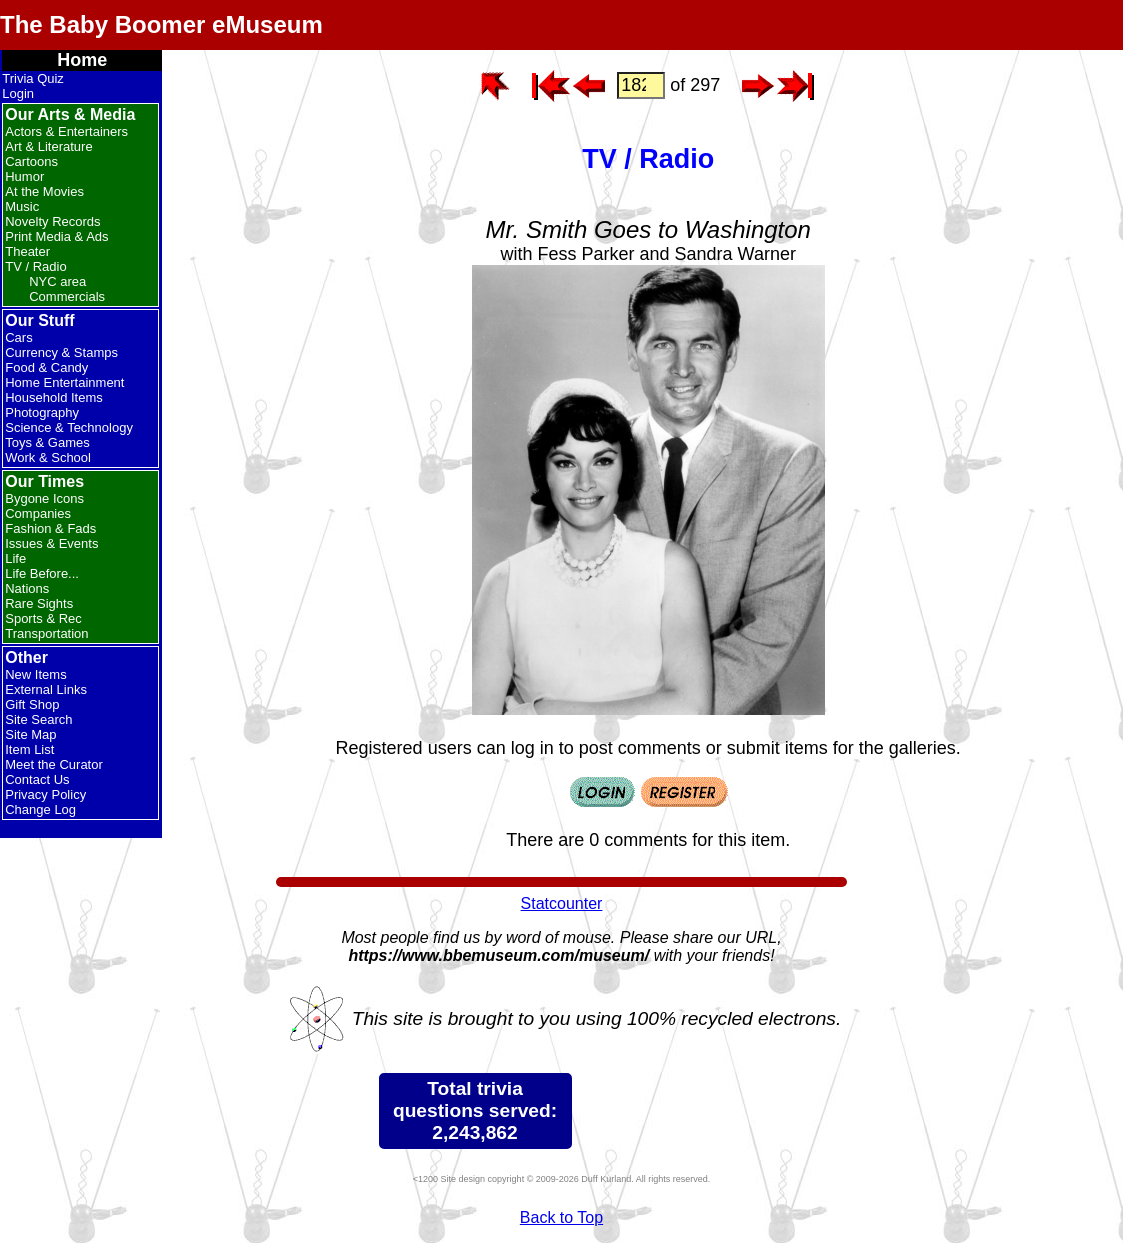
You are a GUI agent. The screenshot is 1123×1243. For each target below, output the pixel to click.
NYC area (57, 281)
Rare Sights (39, 603)
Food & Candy (46, 367)
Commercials (67, 296)
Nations (27, 588)
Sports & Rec (43, 618)
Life (15, 558)
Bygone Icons (44, 498)
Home (82, 60)
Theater (27, 251)
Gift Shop (32, 704)
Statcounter (562, 903)
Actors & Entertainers (66, 131)
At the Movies (44, 191)
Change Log (40, 809)
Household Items (54, 397)
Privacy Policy (45, 794)
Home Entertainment (64, 382)
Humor (24, 176)
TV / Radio (35, 266)
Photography (42, 412)
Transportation (46, 633)
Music (22, 206)
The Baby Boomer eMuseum (161, 24)
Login (18, 93)
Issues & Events (51, 543)
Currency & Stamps (61, 352)
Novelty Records (52, 221)
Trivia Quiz (33, 78)
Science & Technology (69, 427)
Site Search (38, 719)
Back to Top (561, 1217)
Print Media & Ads (56, 236)
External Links (46, 689)
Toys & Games (47, 442)
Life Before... (42, 573)
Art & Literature (48, 146)
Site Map (30, 734)
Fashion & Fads (50, 528)
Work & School (48, 457)
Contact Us (37, 779)
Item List (29, 749)
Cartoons (31, 161)
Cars (18, 337)
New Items (35, 674)
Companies (38, 513)
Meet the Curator (54, 764)
